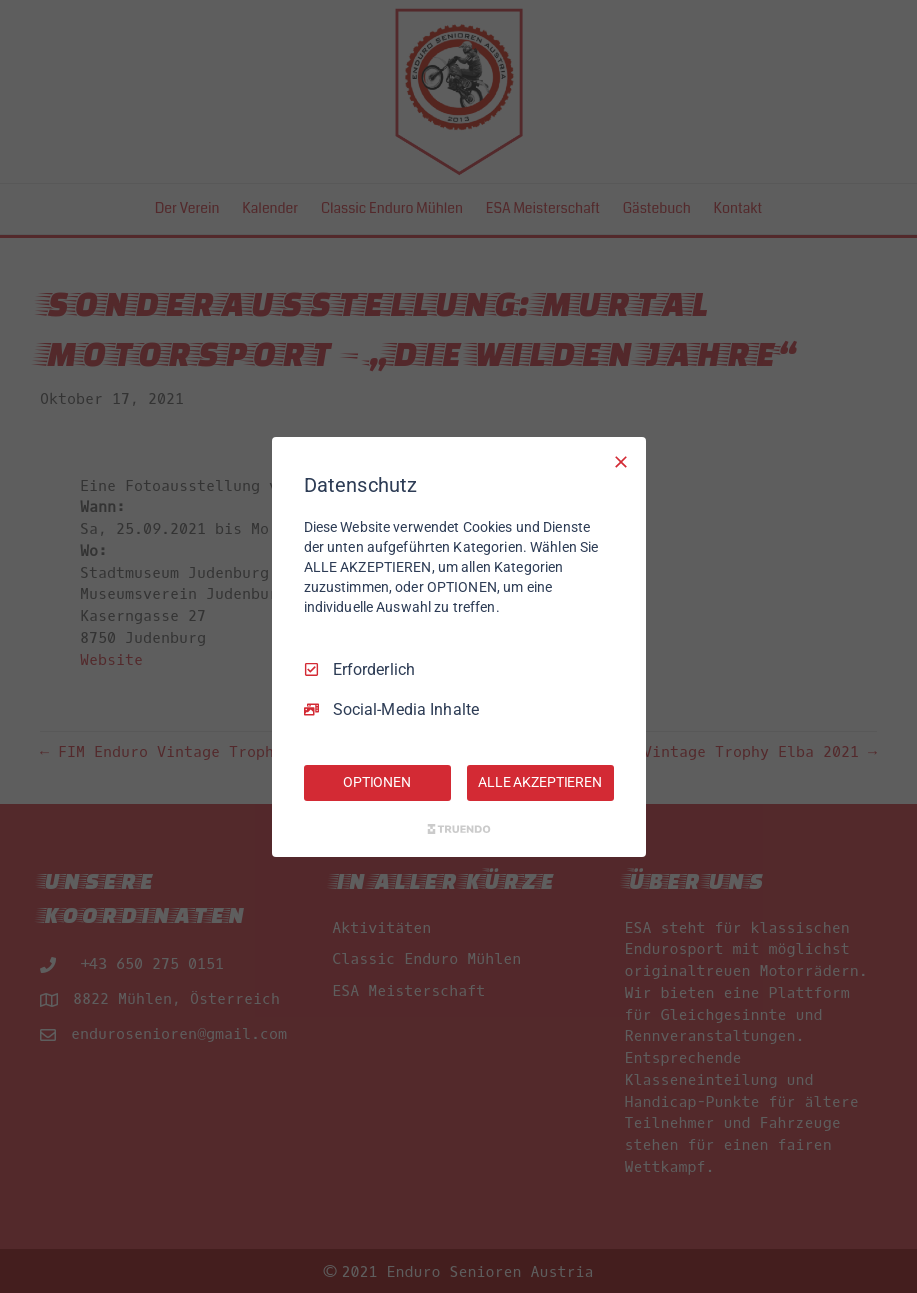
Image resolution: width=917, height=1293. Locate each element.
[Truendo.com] (459, 829)
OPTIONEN (377, 782)
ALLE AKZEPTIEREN (540, 782)
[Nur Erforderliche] (621, 461)
